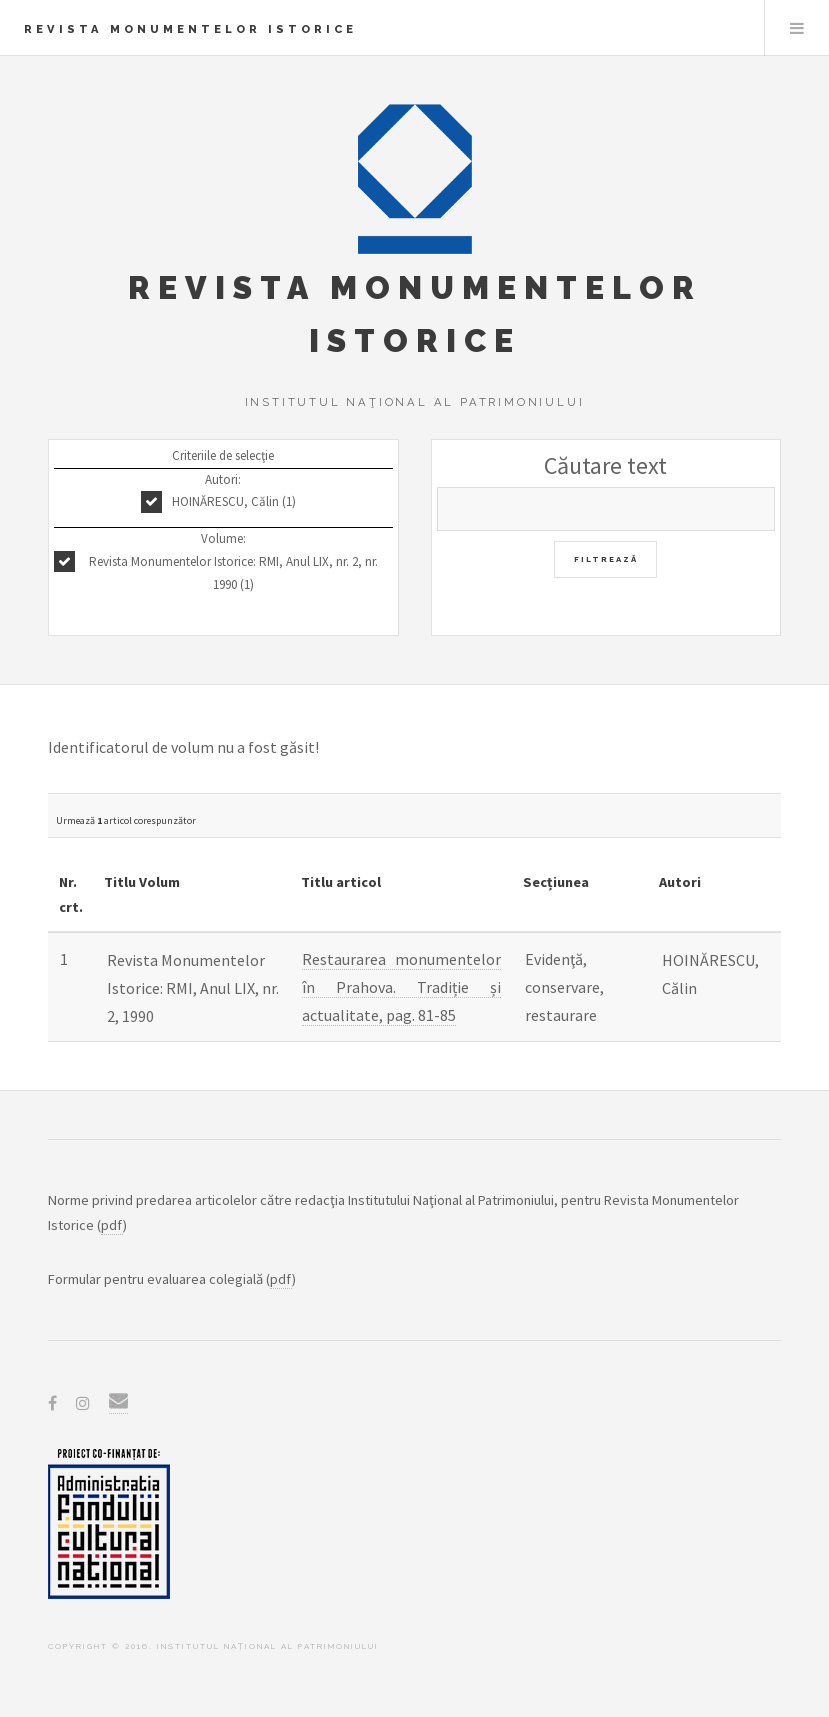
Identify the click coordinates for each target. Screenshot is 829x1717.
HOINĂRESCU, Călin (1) (234, 501)
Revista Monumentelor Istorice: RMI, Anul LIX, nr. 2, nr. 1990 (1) (233, 573)
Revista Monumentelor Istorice (190, 29)
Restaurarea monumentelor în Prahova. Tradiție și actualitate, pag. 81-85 (401, 987)
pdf (112, 1225)
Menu (797, 28)
